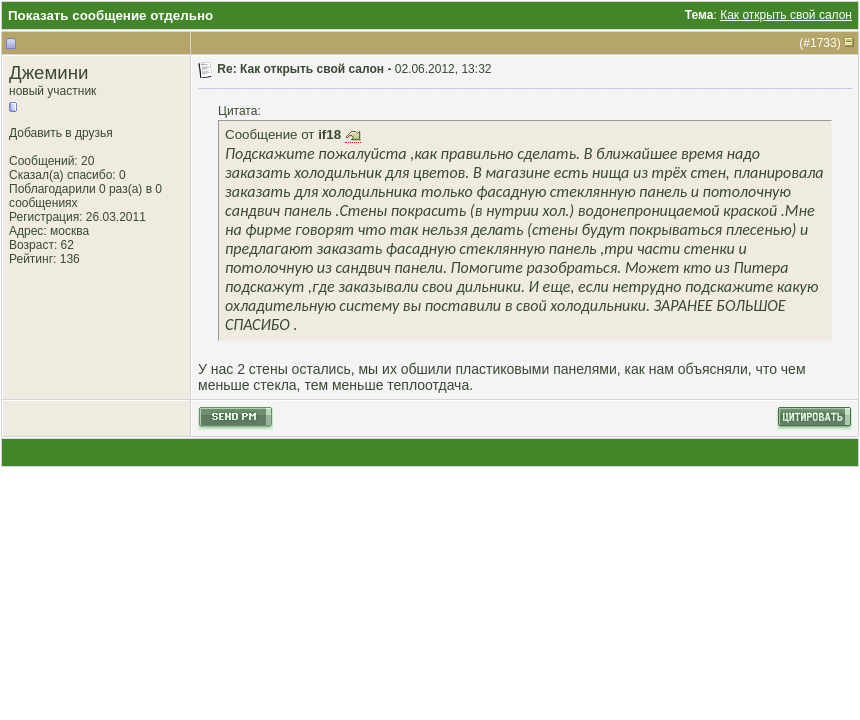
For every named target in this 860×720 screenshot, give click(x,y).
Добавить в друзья (61, 133)
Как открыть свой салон (786, 15)
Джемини (48, 72)
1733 (823, 43)
